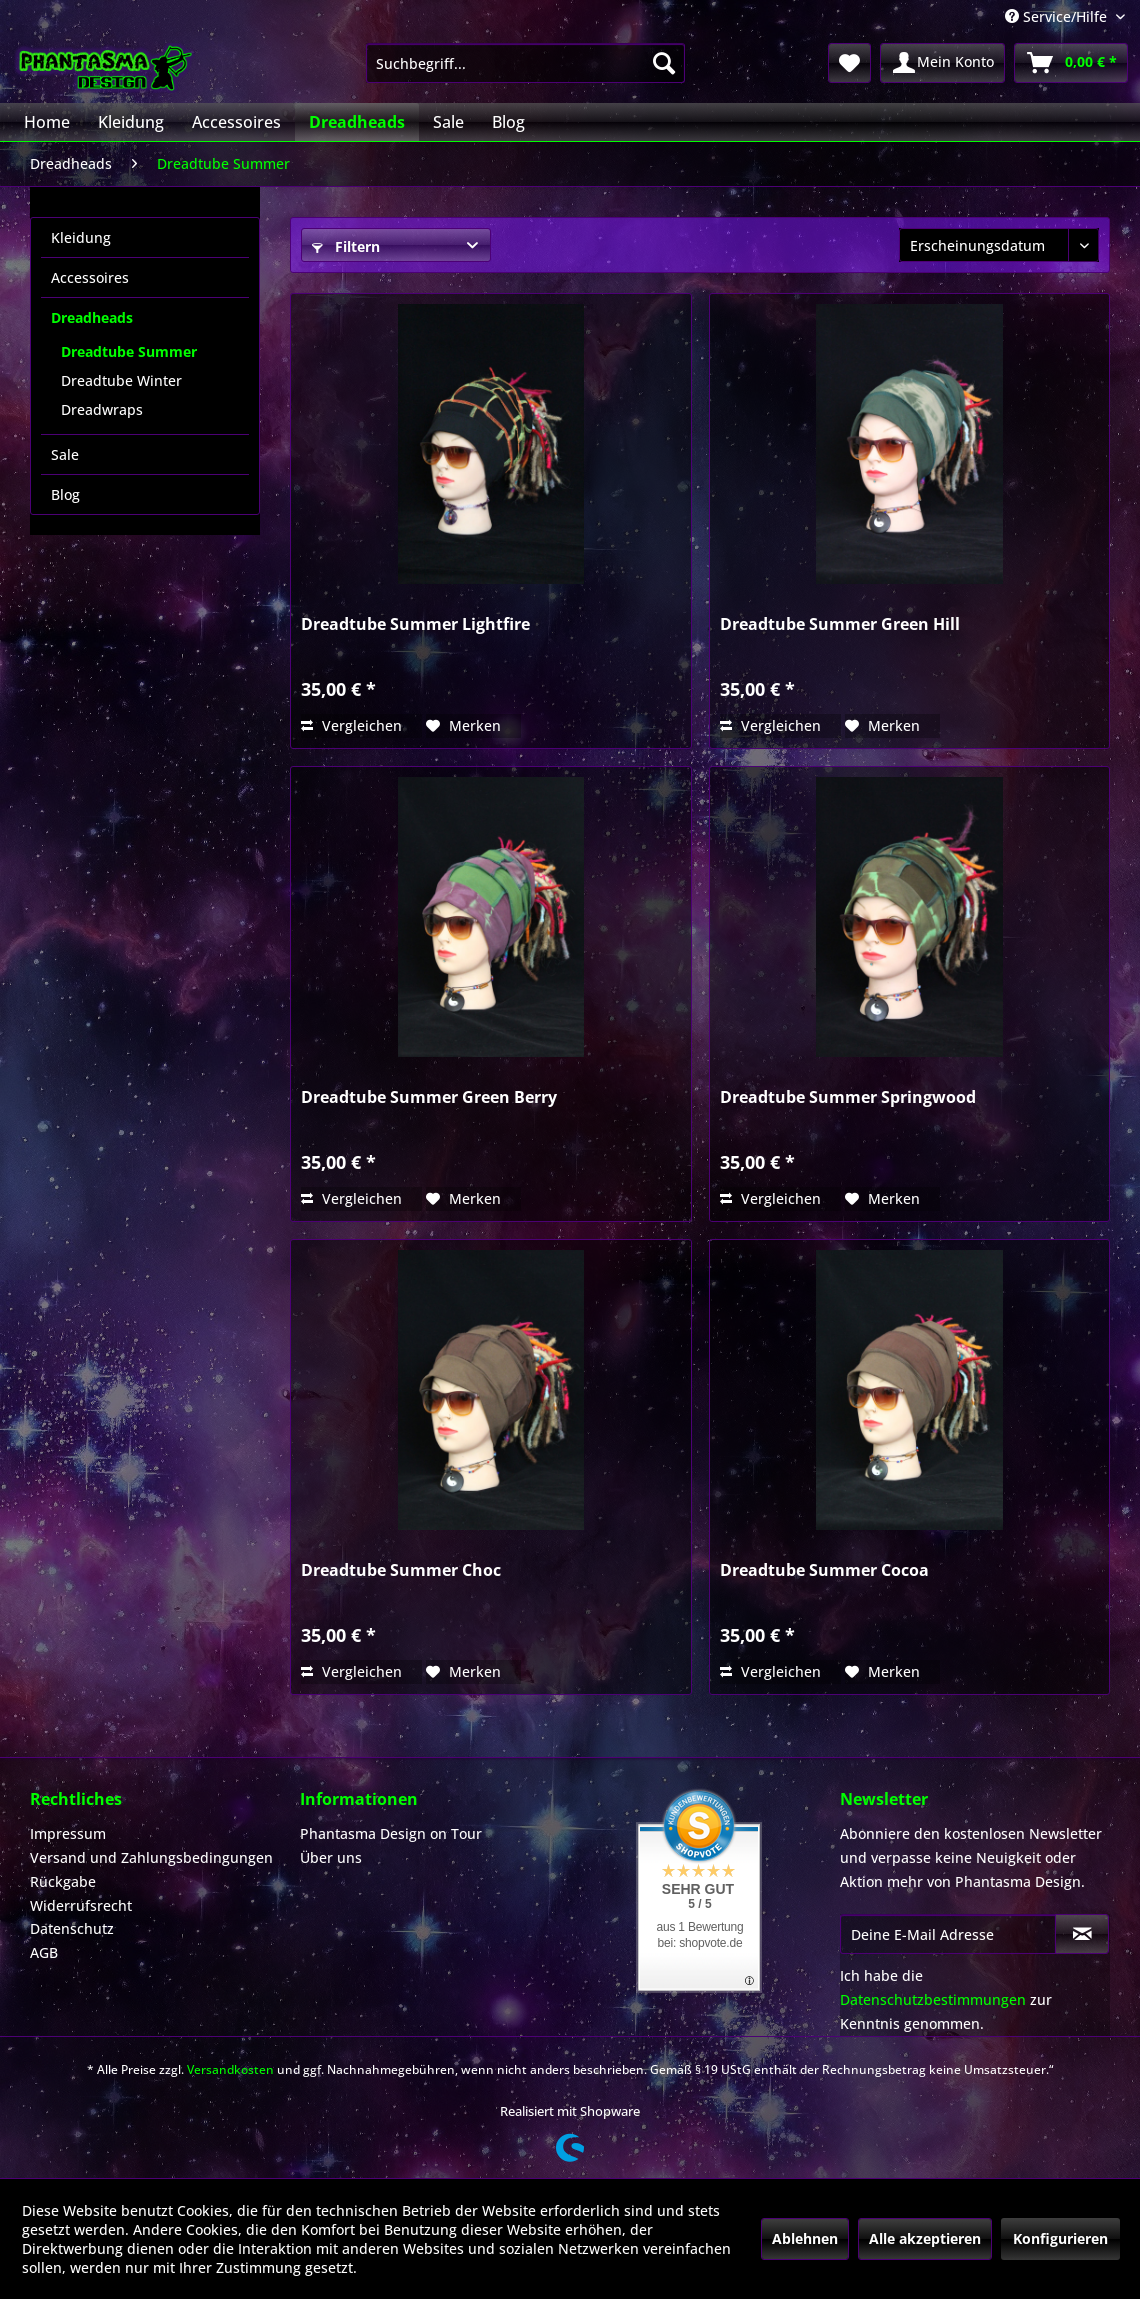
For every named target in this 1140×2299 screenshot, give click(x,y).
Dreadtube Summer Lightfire (415, 624)
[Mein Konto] (942, 63)
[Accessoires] (236, 122)
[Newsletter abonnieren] (1082, 1934)
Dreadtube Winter (121, 380)
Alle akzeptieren (925, 2238)
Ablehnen (805, 2238)
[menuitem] (525, 63)
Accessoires (90, 277)
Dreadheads (92, 317)
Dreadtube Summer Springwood (848, 1097)
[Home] (47, 122)
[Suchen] (664, 63)
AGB (44, 1952)
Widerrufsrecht (81, 1905)
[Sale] (448, 122)
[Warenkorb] (1071, 63)
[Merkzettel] (849, 63)
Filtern (346, 246)
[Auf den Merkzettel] (463, 726)
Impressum (68, 1833)
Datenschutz (72, 1928)
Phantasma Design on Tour (391, 1833)
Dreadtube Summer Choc (401, 1570)
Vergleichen (351, 725)
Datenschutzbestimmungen (933, 1999)
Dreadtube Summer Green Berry (429, 1097)
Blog (65, 494)
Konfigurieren (1060, 2238)
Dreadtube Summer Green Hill (840, 624)
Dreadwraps (102, 409)
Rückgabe (63, 1881)
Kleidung (81, 237)
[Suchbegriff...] (525, 63)
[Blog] (508, 122)
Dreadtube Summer (129, 351)
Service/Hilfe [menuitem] (1058, 16)
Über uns (331, 1857)
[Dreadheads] (357, 122)
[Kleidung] (131, 122)
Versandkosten (230, 2069)
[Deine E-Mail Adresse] (948, 1934)
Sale (65, 454)
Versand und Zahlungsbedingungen (151, 1857)
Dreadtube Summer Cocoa (824, 1570)
